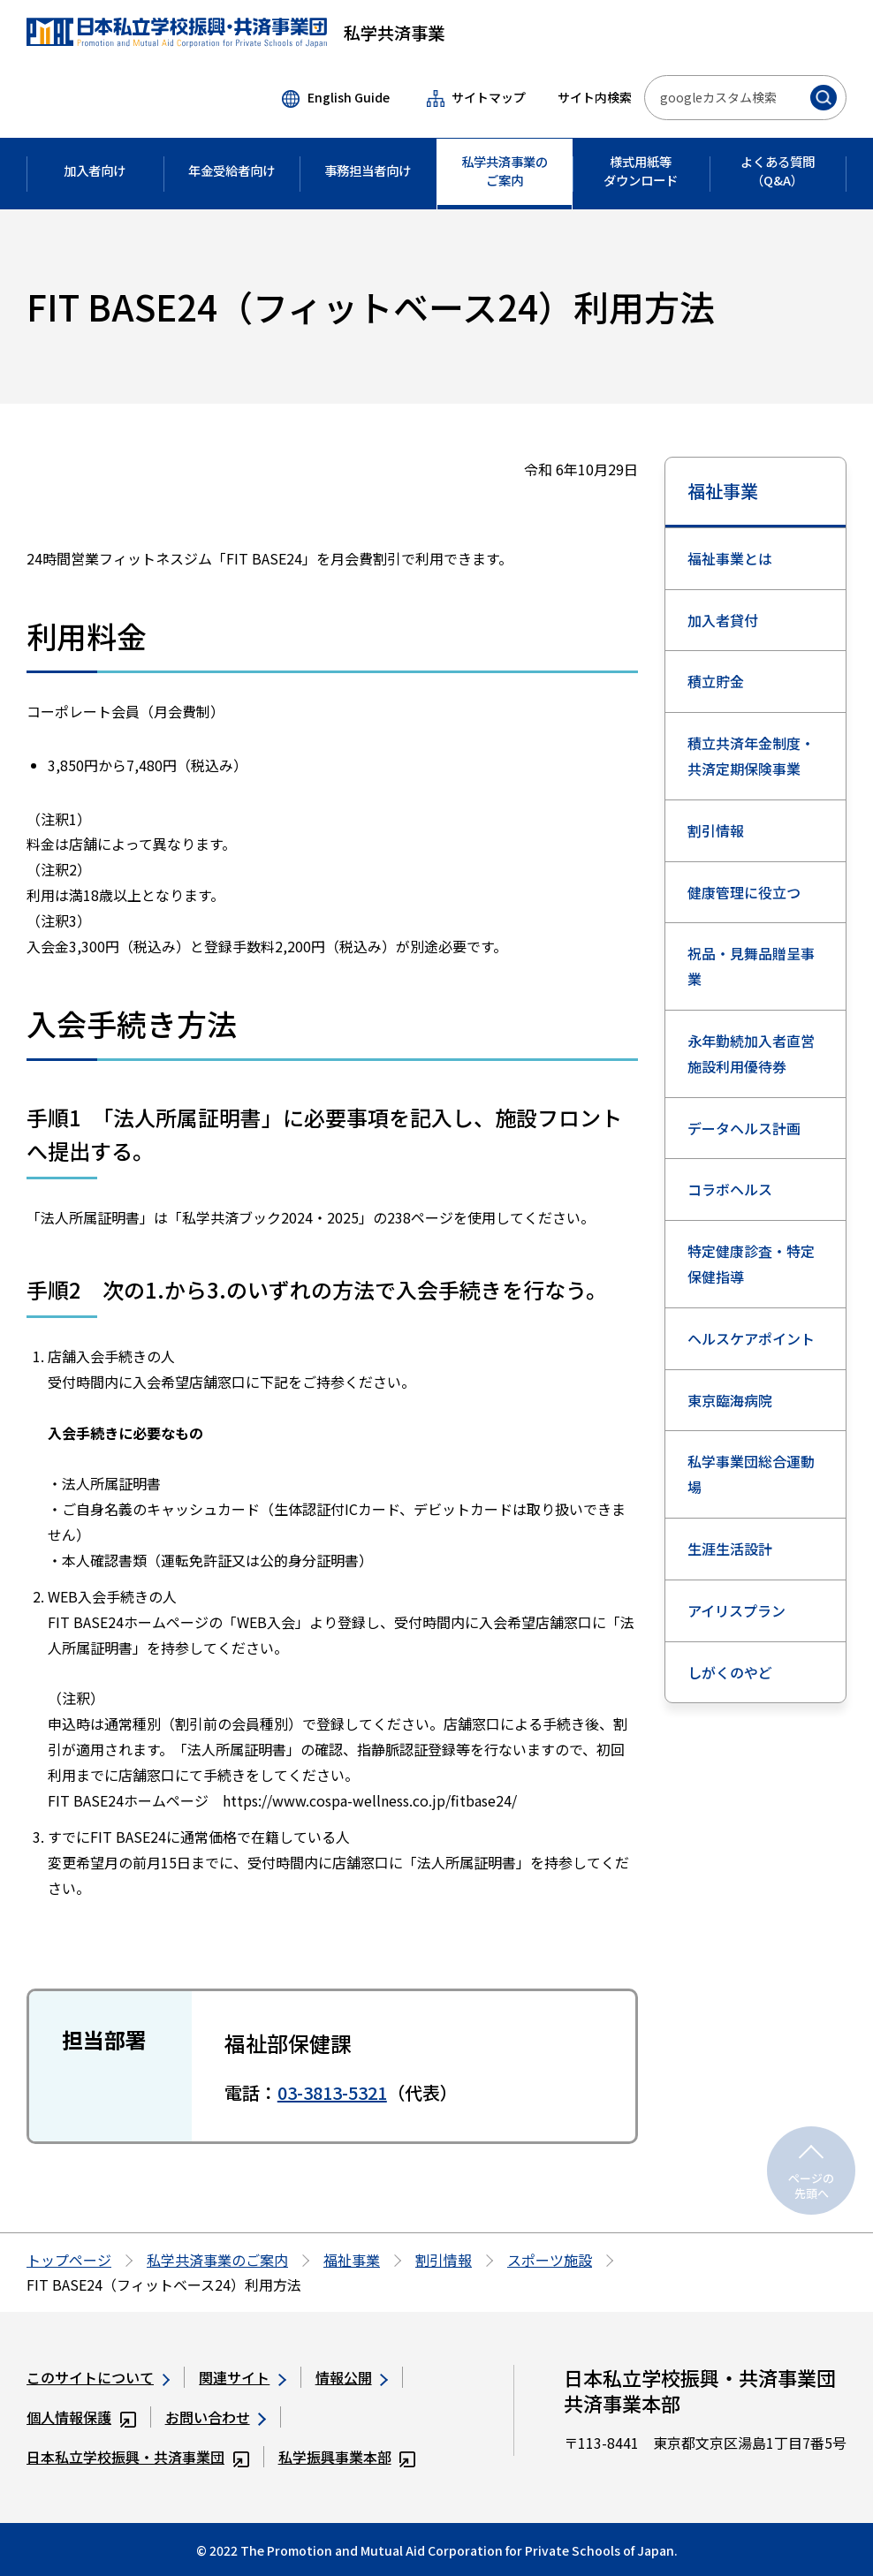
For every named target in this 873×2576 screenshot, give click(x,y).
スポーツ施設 (549, 2259)
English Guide (335, 98)
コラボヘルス (729, 1189)
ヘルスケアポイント (751, 1338)
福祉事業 (722, 491)
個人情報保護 (81, 2417)
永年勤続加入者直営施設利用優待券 (751, 1053)
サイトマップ (476, 97)
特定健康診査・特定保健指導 (751, 1263)
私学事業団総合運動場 (751, 1474)
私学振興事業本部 (347, 2456)
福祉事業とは (729, 558)
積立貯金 (715, 681)
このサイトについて (98, 2377)
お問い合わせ (215, 2417)
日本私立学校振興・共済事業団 (138, 2456)
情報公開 (351, 2377)
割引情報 (715, 830)
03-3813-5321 (332, 2092)
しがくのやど (729, 1672)
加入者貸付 (722, 620)
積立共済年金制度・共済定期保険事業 (751, 755)
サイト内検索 (595, 97)
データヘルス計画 (744, 1128)
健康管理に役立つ (744, 892)
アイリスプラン (736, 1610)
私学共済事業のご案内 (217, 2259)
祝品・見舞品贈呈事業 (751, 966)
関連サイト (242, 2377)
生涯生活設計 (729, 1548)
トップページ (69, 2259)
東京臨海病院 (729, 1400)
